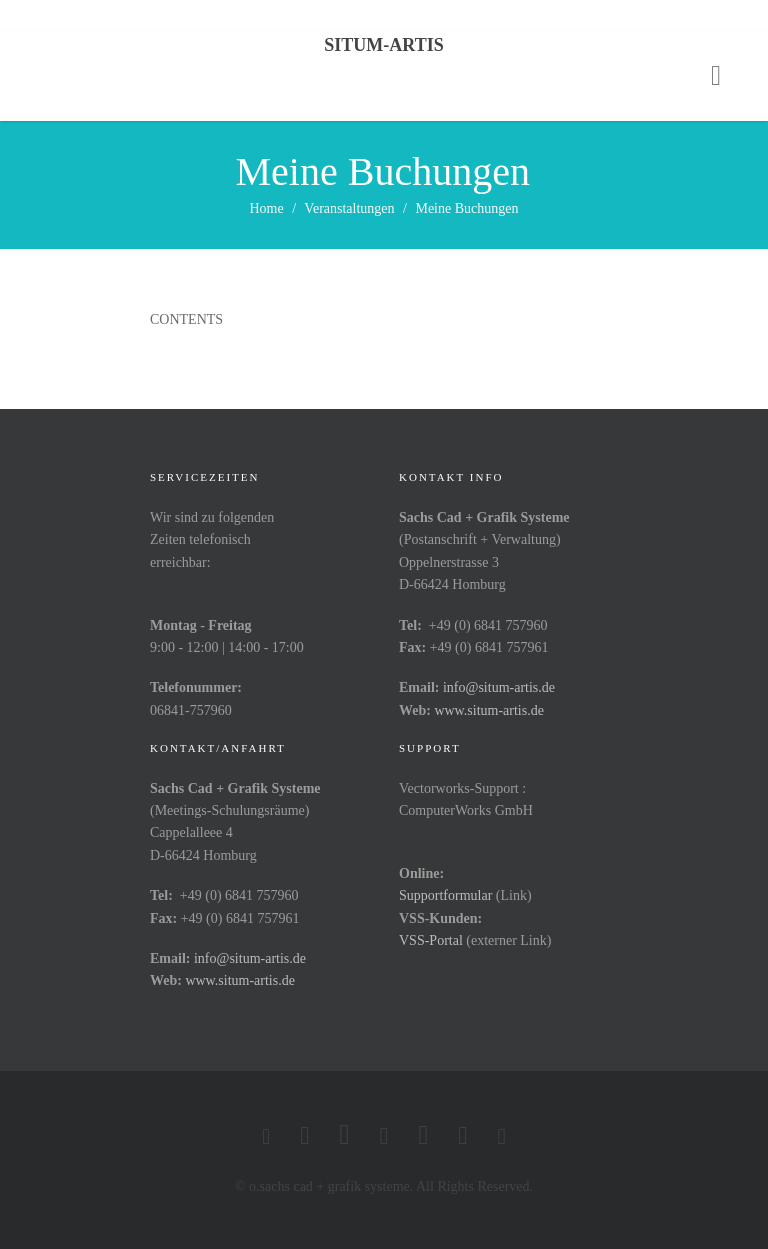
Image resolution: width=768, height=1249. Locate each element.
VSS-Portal (431, 940)
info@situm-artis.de (499, 687)
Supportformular (445, 895)
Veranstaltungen (349, 208)
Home (267, 208)
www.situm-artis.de (489, 710)
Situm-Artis (383, 45)
